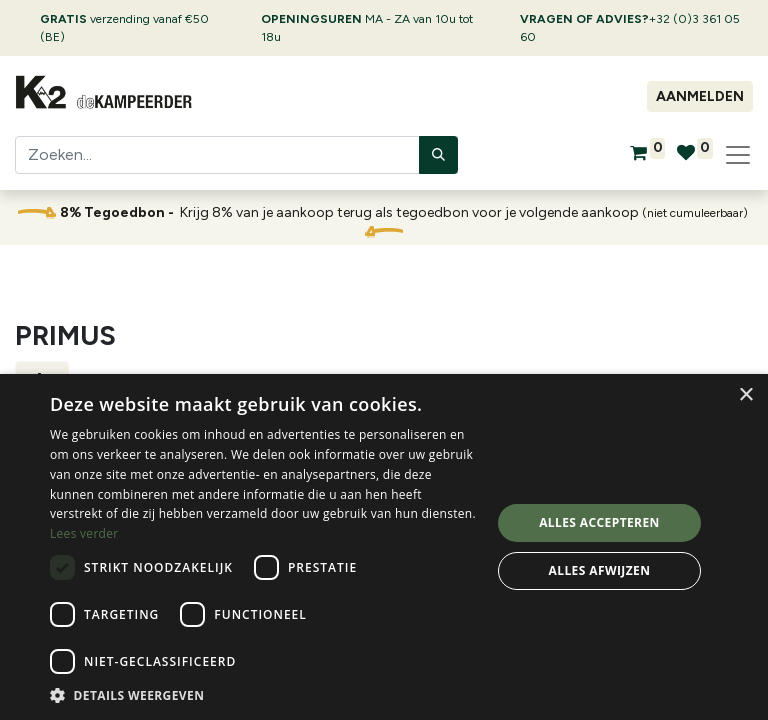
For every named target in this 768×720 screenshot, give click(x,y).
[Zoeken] (438, 155)
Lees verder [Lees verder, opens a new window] (84, 533)
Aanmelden (700, 96)
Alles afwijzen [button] (600, 570)
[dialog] (384, 547)
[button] (264, 695)
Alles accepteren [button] (599, 522)
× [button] (745, 395)
